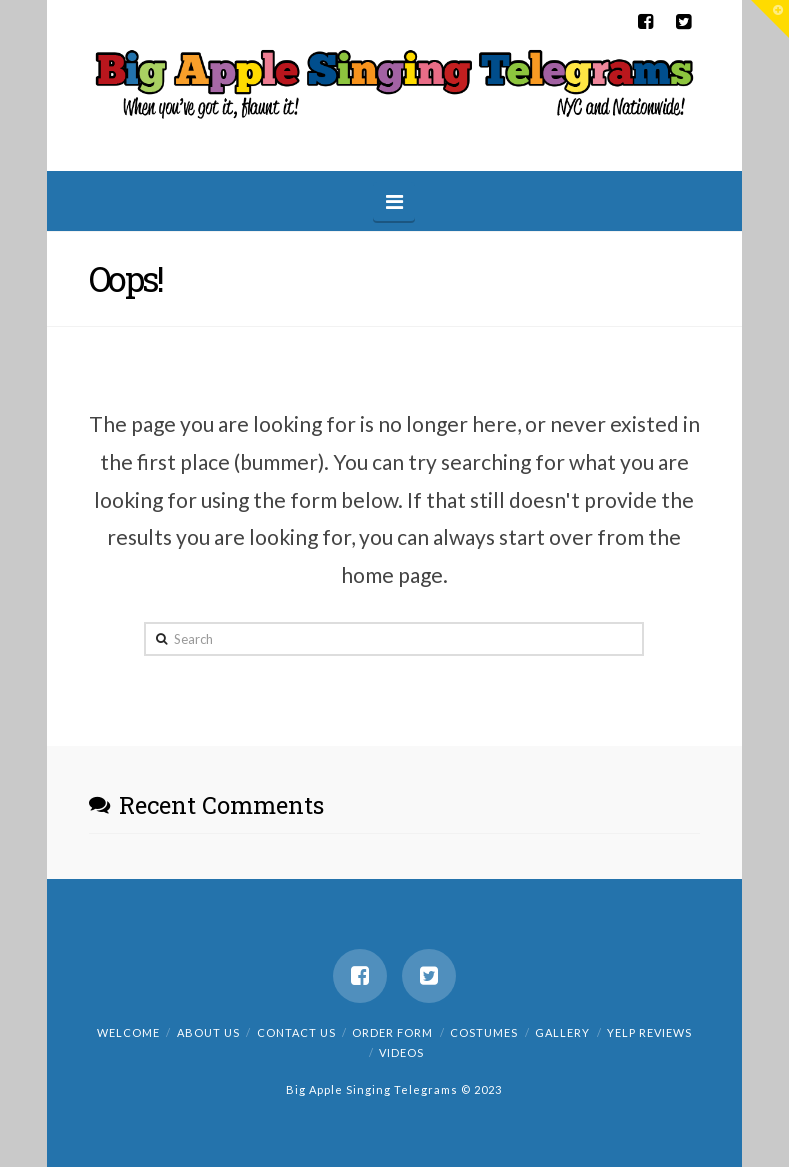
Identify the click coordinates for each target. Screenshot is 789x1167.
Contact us (296, 1032)
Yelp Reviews (649, 1032)
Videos (401, 1052)
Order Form (392, 1032)
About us (208, 1032)
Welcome (128, 1032)
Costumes (484, 1032)
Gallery (562, 1032)
